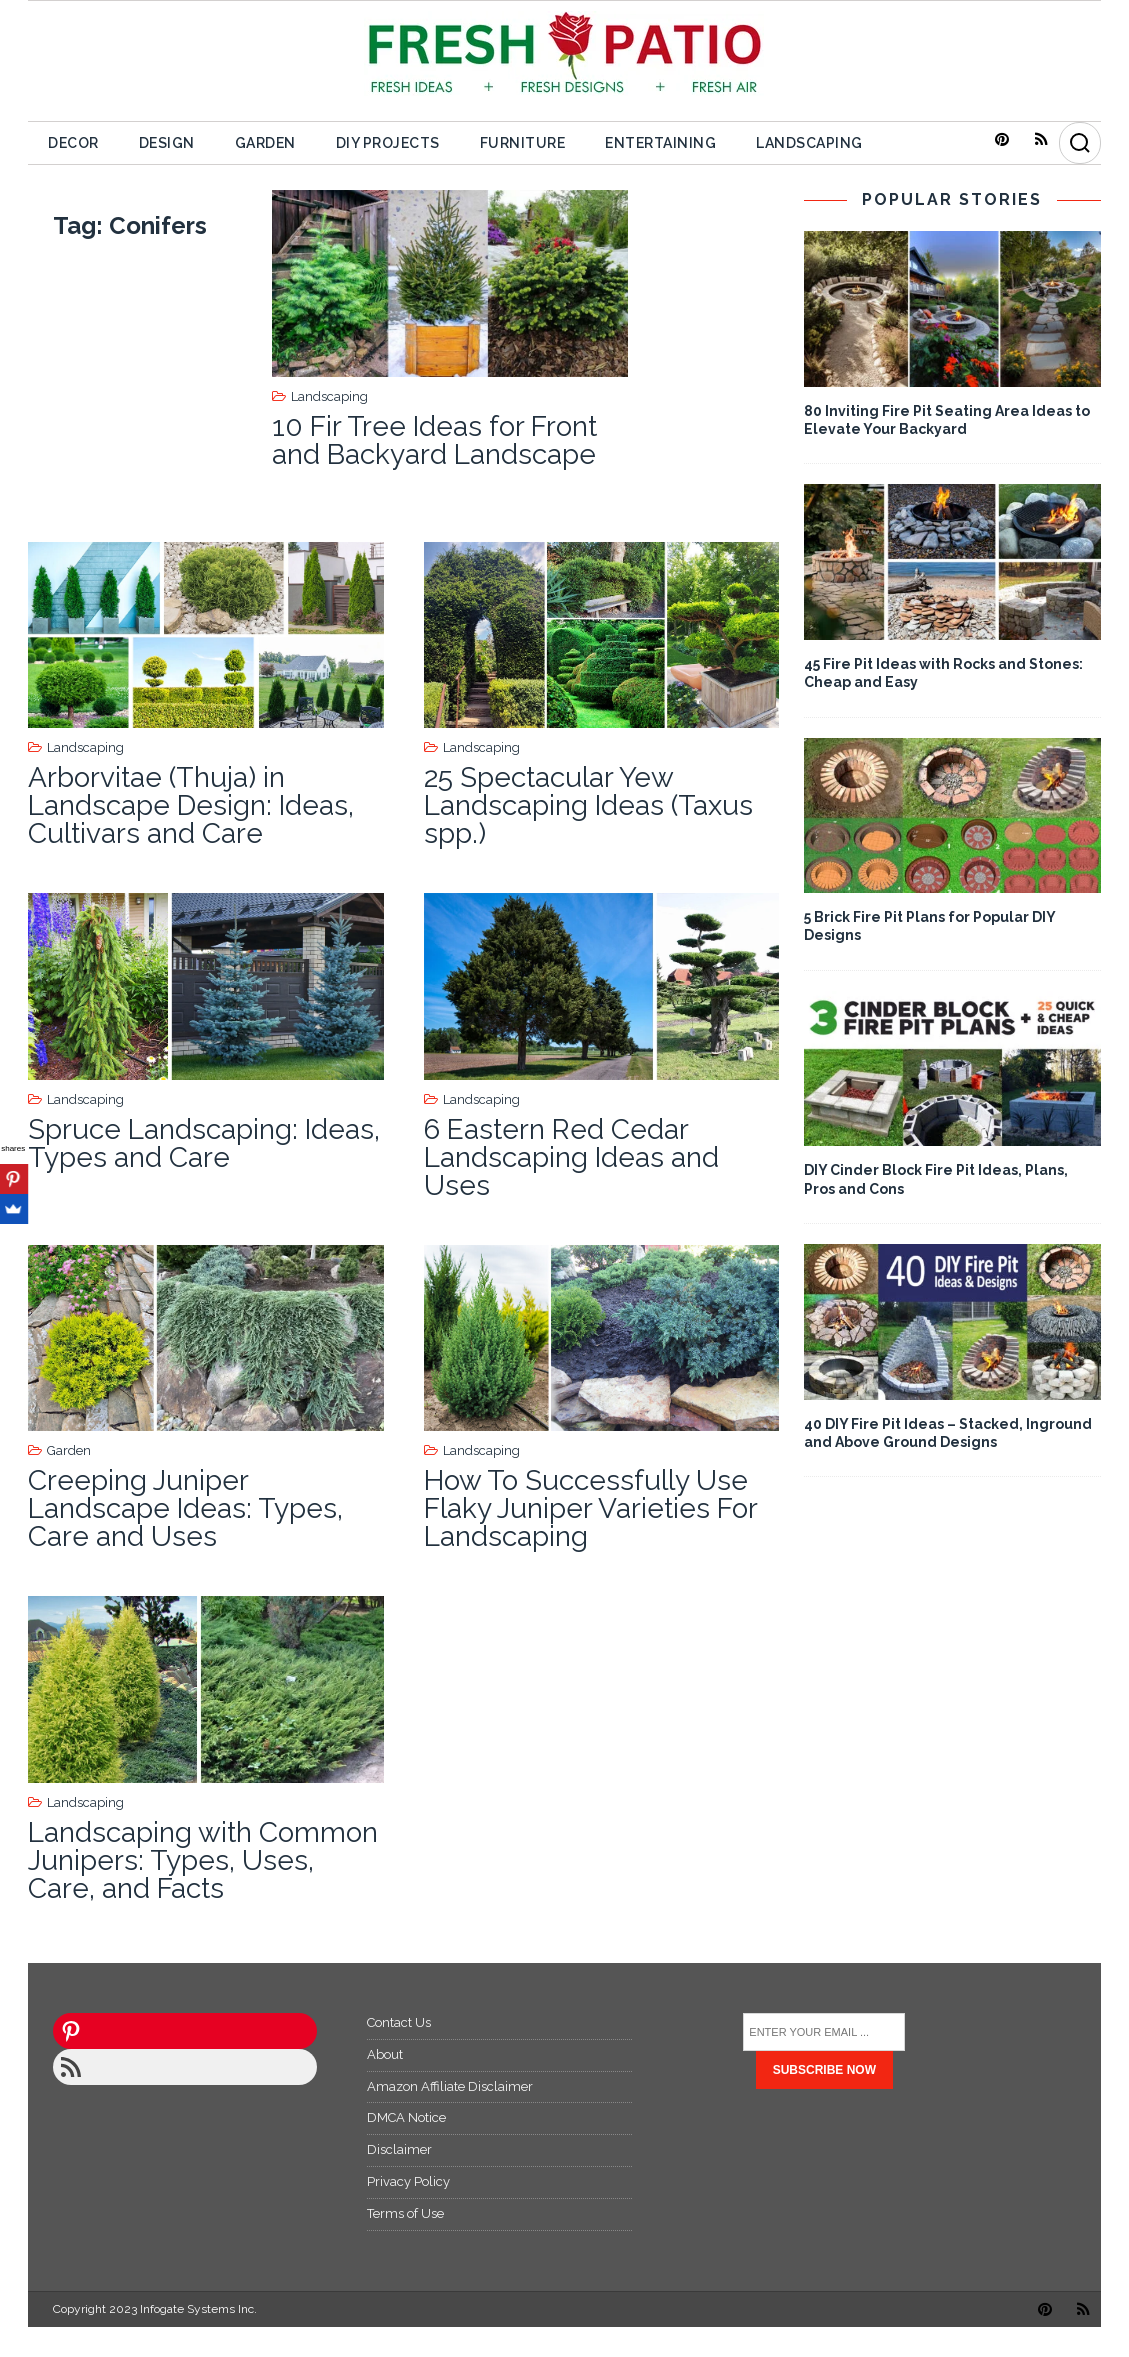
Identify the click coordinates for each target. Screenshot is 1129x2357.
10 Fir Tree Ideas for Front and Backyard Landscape (434, 440)
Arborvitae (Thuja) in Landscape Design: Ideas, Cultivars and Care (191, 805)
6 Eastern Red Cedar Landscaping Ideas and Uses (571, 1157)
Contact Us (399, 2022)
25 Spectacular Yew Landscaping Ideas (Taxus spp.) (588, 805)
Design (167, 143)
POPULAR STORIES (952, 199)
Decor (73, 143)
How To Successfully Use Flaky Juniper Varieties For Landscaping (590, 1508)
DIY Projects (388, 143)
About (385, 2054)
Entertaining (660, 143)
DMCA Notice (406, 2117)
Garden (265, 143)
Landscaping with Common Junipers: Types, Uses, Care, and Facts (203, 1860)
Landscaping (809, 143)
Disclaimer (399, 2149)
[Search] (1080, 143)
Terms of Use (405, 2213)
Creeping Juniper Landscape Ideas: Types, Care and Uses (185, 1508)
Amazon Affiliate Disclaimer (450, 2086)
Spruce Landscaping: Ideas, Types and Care (204, 1143)
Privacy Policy (408, 2181)
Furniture (523, 143)
